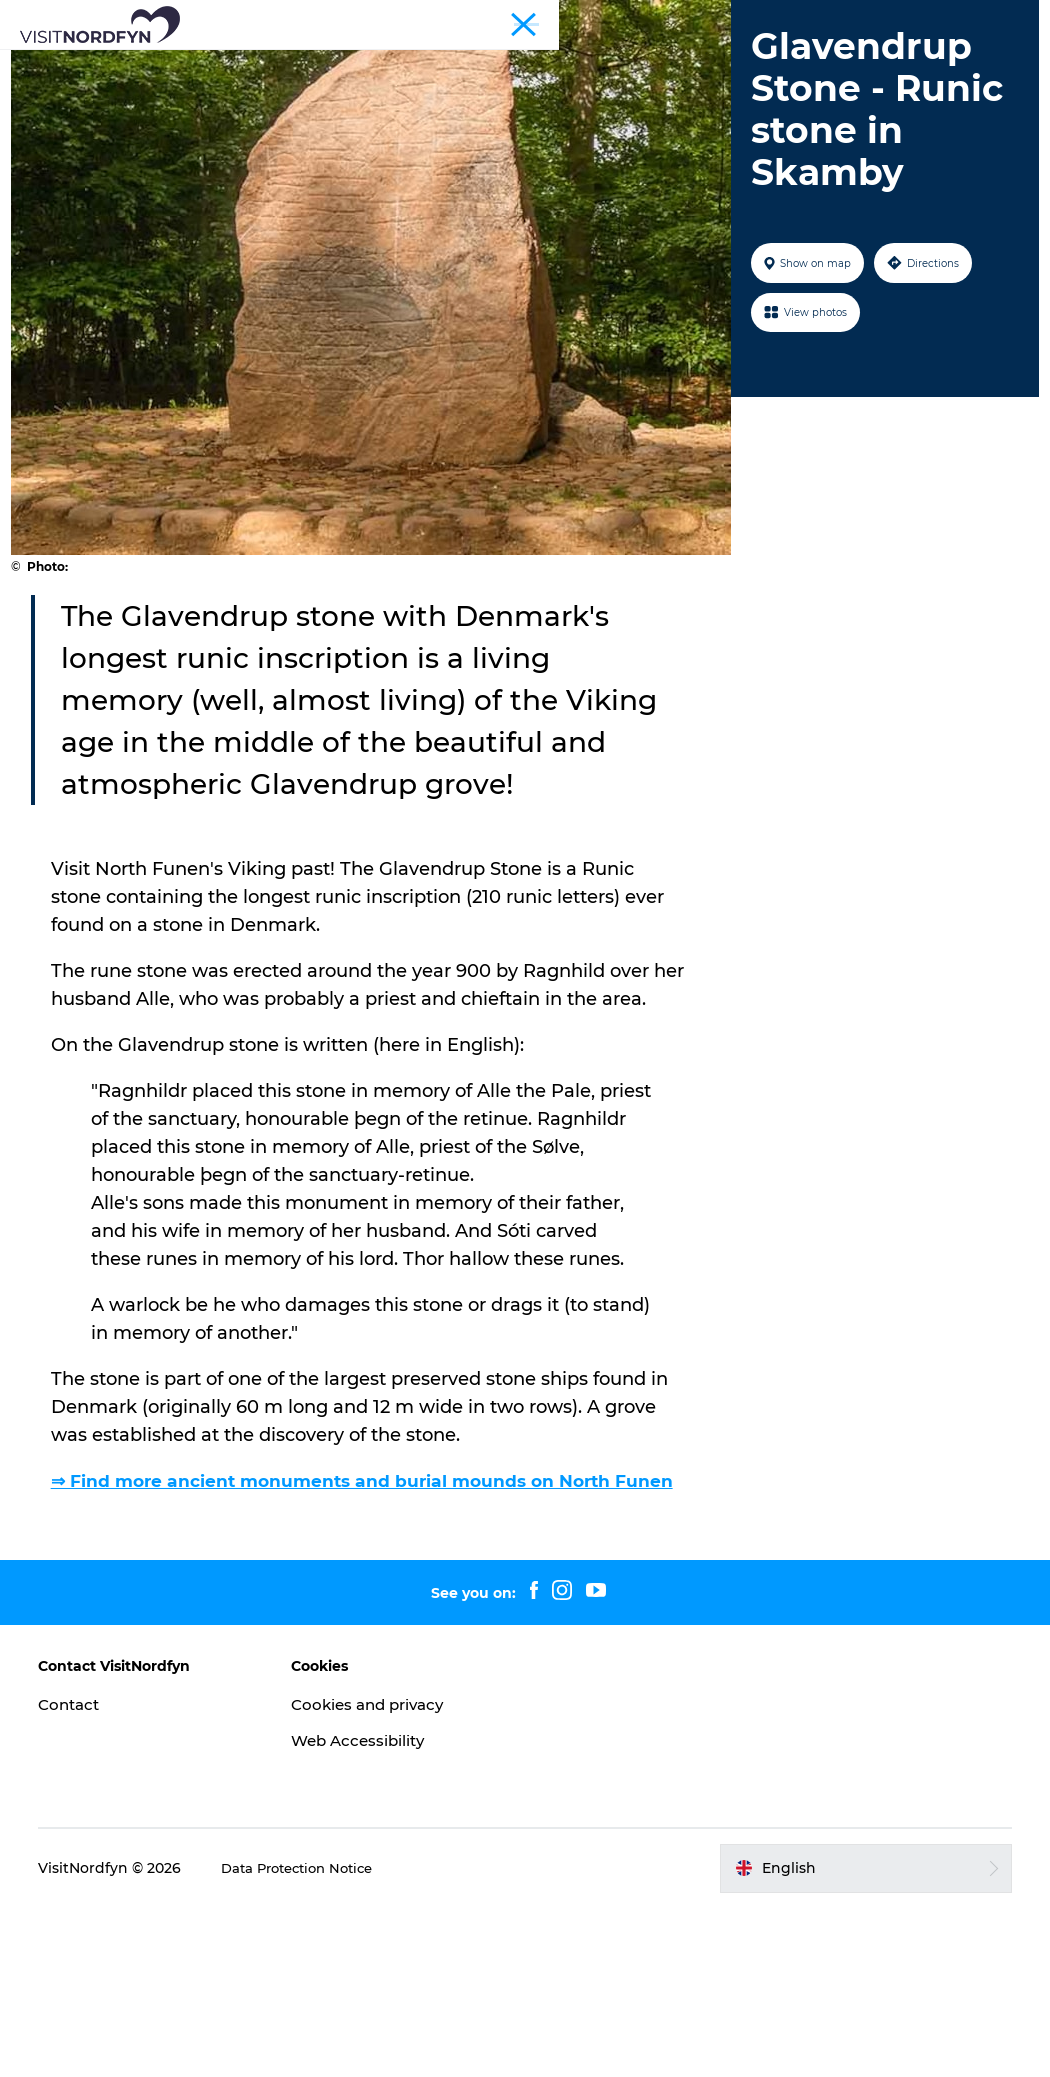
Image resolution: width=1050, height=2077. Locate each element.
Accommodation (442, 85)
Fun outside (417, 64)
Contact (86, 1873)
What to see (296, 64)
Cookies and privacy (380, 1873)
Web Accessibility (369, 1909)
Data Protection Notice (319, 2038)
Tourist (845, 19)
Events (518, 64)
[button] (855, 2038)
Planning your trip (605, 85)
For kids (604, 64)
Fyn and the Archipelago (957, 19)
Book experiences (732, 64)
